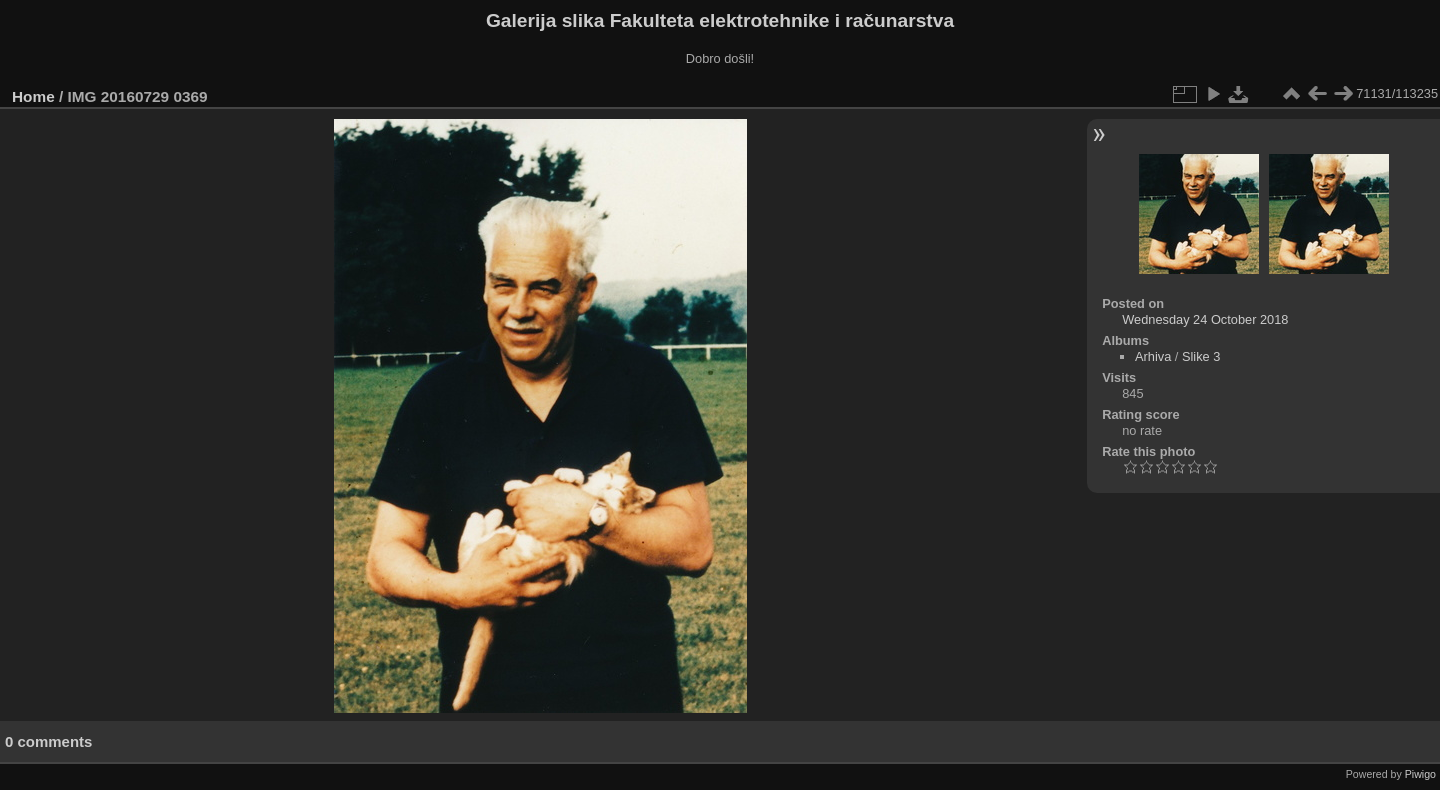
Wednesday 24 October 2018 (1205, 319)
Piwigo (1420, 774)
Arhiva (1153, 356)
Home (33, 96)
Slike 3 (1201, 356)
